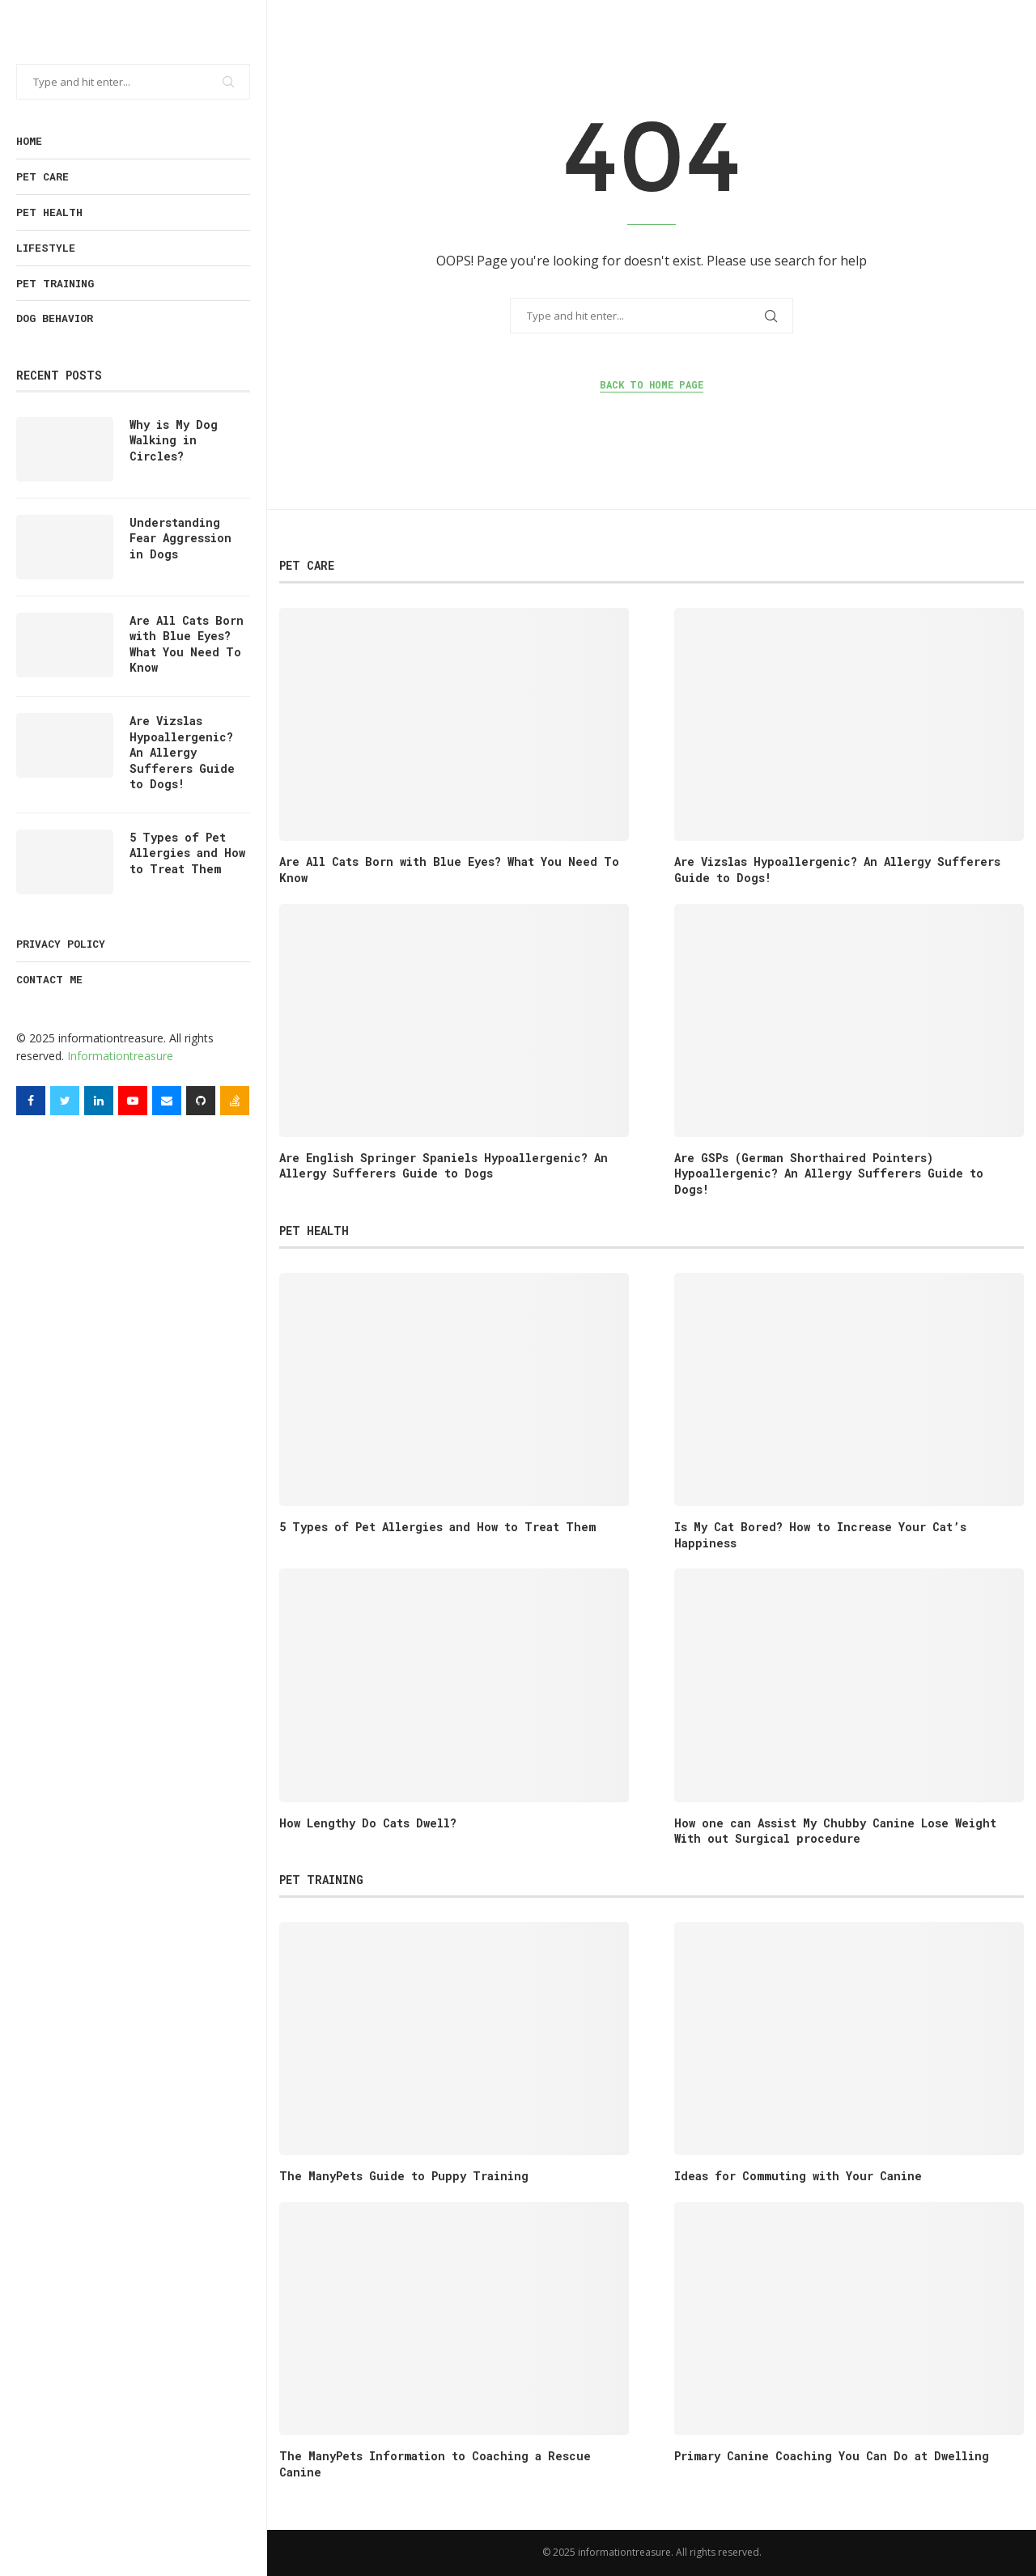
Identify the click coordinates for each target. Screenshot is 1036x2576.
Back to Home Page (651, 384)
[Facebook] (30, 1100)
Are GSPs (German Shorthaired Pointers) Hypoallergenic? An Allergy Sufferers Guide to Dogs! (828, 1173)
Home (29, 141)
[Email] (166, 1100)
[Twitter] (64, 1100)
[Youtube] (132, 1100)
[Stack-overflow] (234, 1100)
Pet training (55, 283)
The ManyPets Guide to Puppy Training (404, 2175)
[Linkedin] (98, 1100)
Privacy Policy (60, 943)
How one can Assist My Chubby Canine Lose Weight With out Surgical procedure (835, 1831)
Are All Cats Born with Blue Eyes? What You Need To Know (187, 644)
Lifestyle (45, 247)
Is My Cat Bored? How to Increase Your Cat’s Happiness (820, 1535)
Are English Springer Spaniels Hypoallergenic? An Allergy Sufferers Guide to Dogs (443, 1166)
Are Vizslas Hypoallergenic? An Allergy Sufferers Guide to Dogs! (182, 752)
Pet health (49, 212)
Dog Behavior (54, 318)
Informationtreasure (120, 1055)
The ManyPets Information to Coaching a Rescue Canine (435, 2464)
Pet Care (42, 176)
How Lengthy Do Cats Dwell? (367, 1823)
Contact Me (49, 979)
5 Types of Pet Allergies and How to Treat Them (187, 853)
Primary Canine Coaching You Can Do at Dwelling (831, 2456)
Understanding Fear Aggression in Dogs (180, 538)
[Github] (200, 1100)
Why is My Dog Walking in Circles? (174, 440)
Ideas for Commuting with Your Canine (798, 2175)
